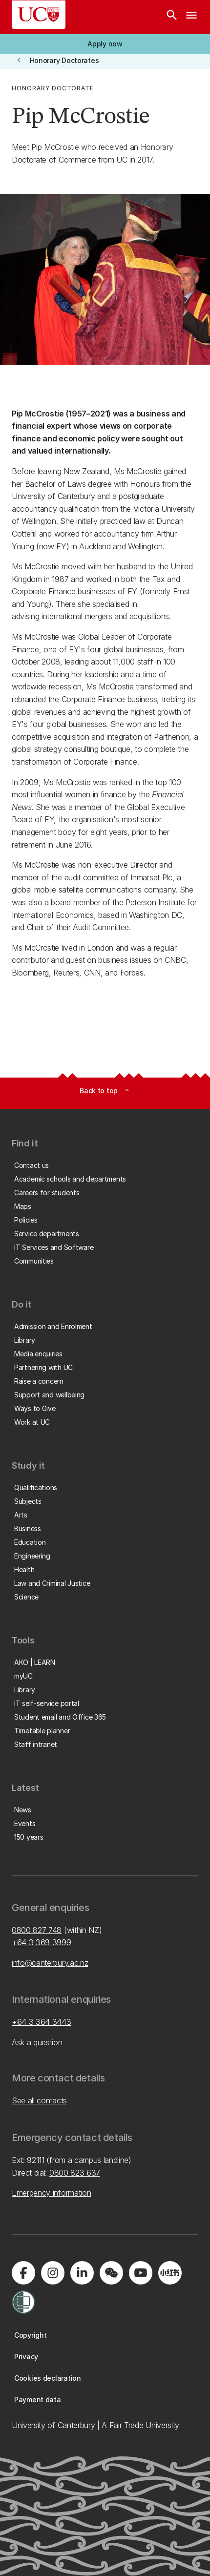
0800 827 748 (37, 1930)
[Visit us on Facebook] (23, 2273)
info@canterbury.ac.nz (50, 1963)
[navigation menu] (191, 17)
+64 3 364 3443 (41, 2022)
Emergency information (51, 2193)
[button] (105, 44)
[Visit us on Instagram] (52, 2273)
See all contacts (39, 2100)
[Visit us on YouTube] (140, 2273)
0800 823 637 (74, 2173)
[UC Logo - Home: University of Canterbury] (38, 14)
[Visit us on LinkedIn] (82, 2273)
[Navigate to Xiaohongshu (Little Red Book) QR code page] (170, 2273)
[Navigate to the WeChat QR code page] (111, 2273)
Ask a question (37, 2042)
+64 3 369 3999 (41, 1942)
